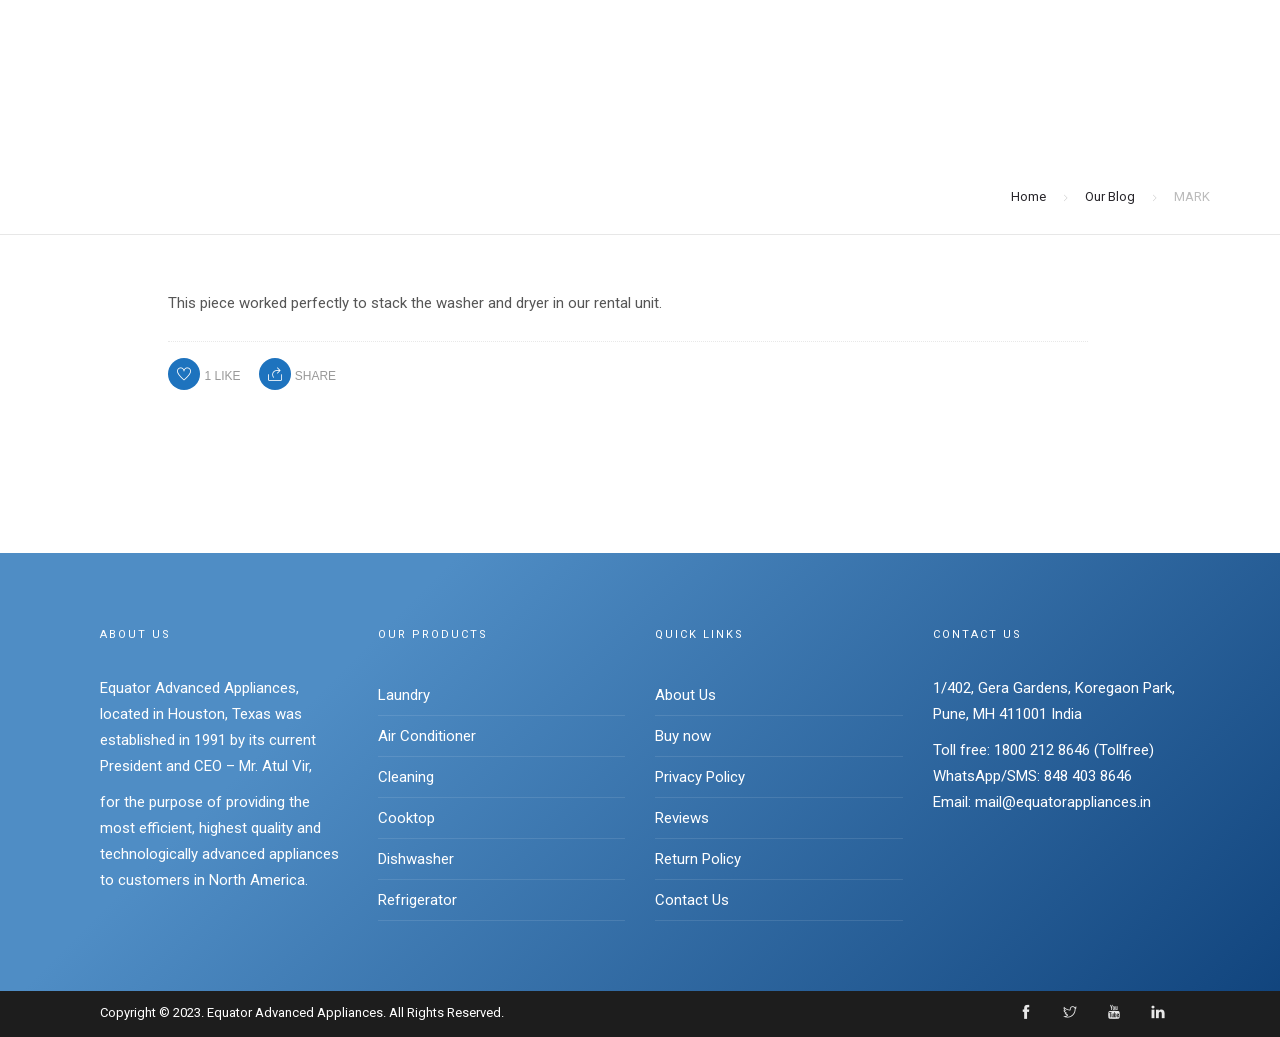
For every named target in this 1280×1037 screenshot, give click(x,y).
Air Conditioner (427, 736)
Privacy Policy (700, 777)
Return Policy (698, 859)
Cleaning (406, 777)
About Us (685, 695)
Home (1028, 196)
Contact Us (692, 900)
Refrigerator (417, 900)
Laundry (404, 695)
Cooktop (406, 818)
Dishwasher (416, 859)
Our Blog (1110, 196)
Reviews (682, 818)
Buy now (683, 736)
